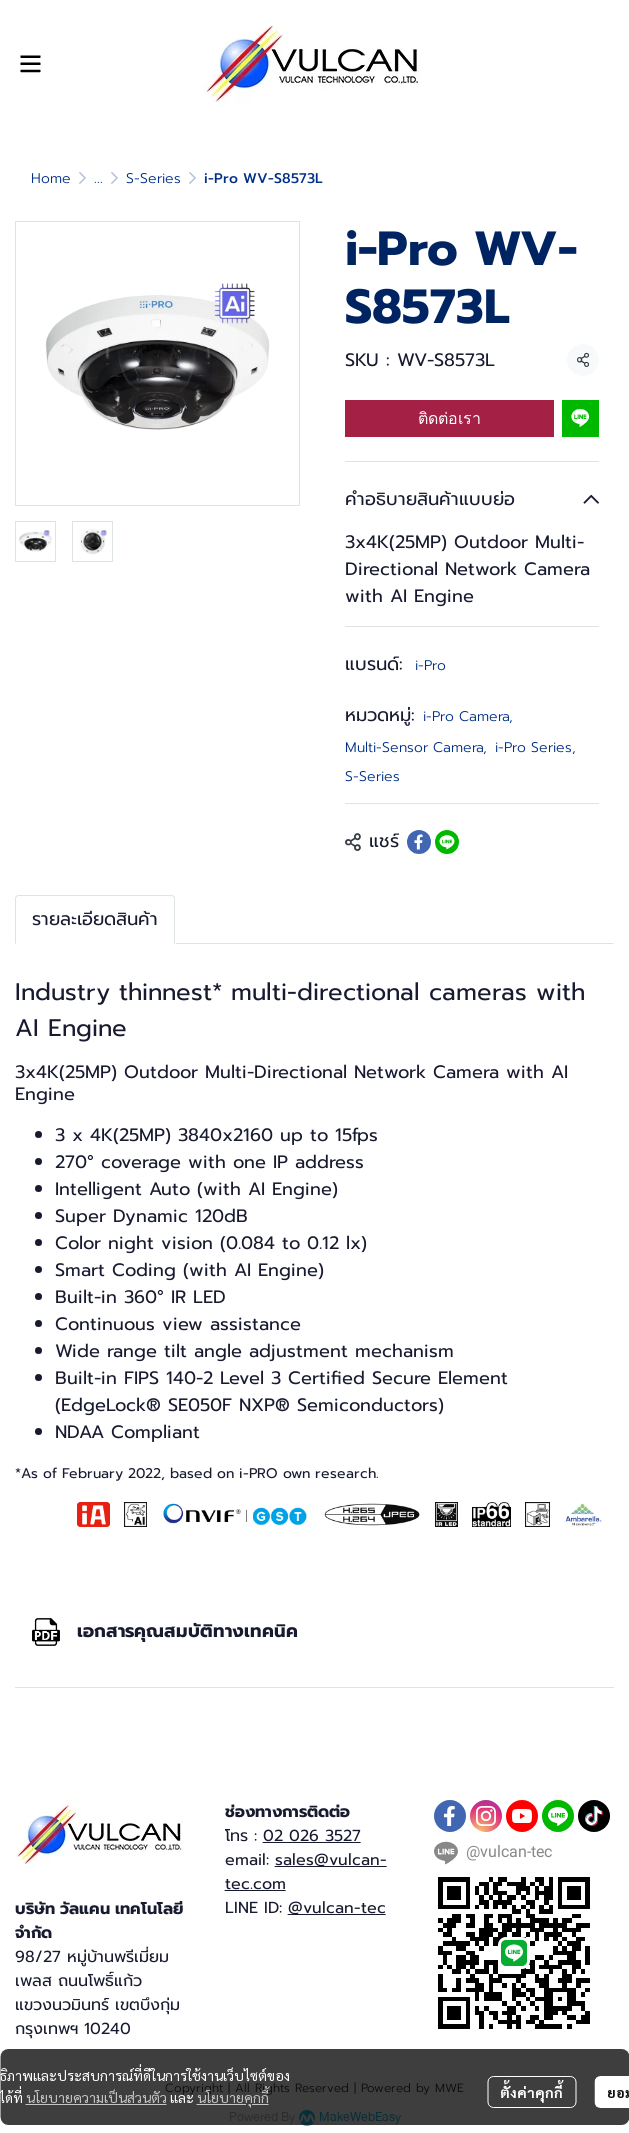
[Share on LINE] (447, 842)
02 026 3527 (312, 1836)
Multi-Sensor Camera (416, 747)
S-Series (153, 178)
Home (51, 178)
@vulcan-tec (337, 1908)
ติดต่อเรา (449, 418)
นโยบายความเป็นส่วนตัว (96, 2097)
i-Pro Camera (468, 716)
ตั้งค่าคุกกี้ (531, 2092)
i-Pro (430, 665)
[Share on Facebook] (419, 842)
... (98, 178)
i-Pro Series (535, 747)
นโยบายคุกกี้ (233, 2097)
